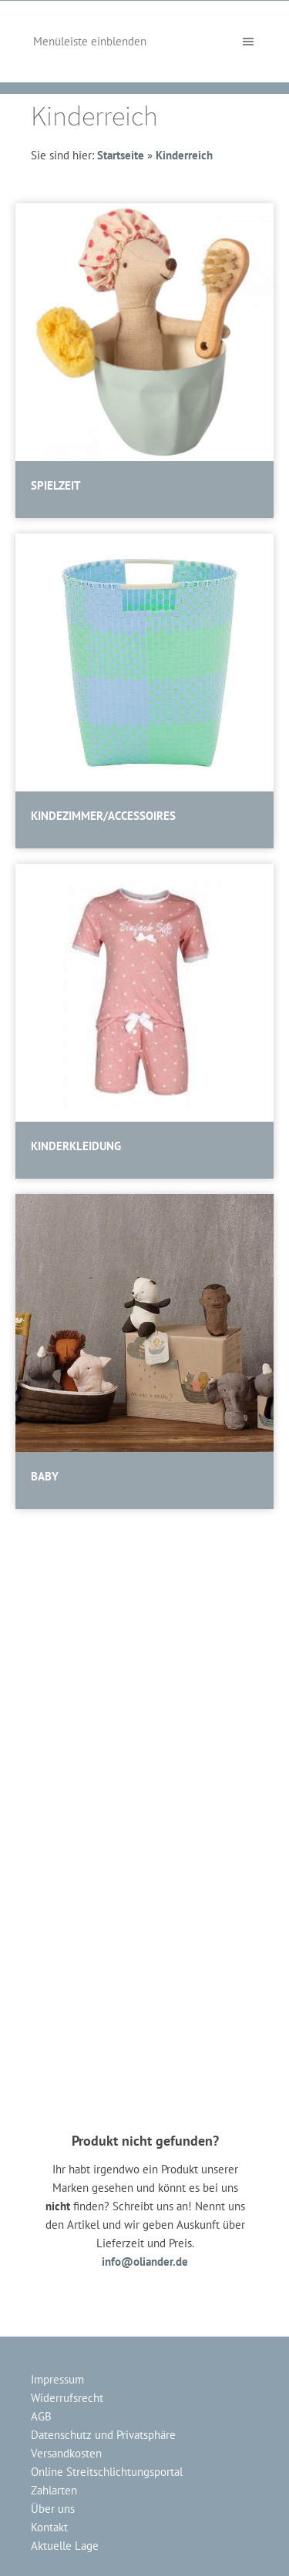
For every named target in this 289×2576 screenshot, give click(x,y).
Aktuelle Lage (65, 2545)
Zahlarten (54, 2490)
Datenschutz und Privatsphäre (103, 2434)
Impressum (57, 2379)
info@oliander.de (145, 2261)
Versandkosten (66, 2453)
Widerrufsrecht (67, 2397)
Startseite (120, 155)
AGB (41, 2416)
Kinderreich (184, 155)
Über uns (53, 2508)
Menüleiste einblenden (89, 41)
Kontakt (49, 2527)
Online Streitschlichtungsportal (107, 2471)
